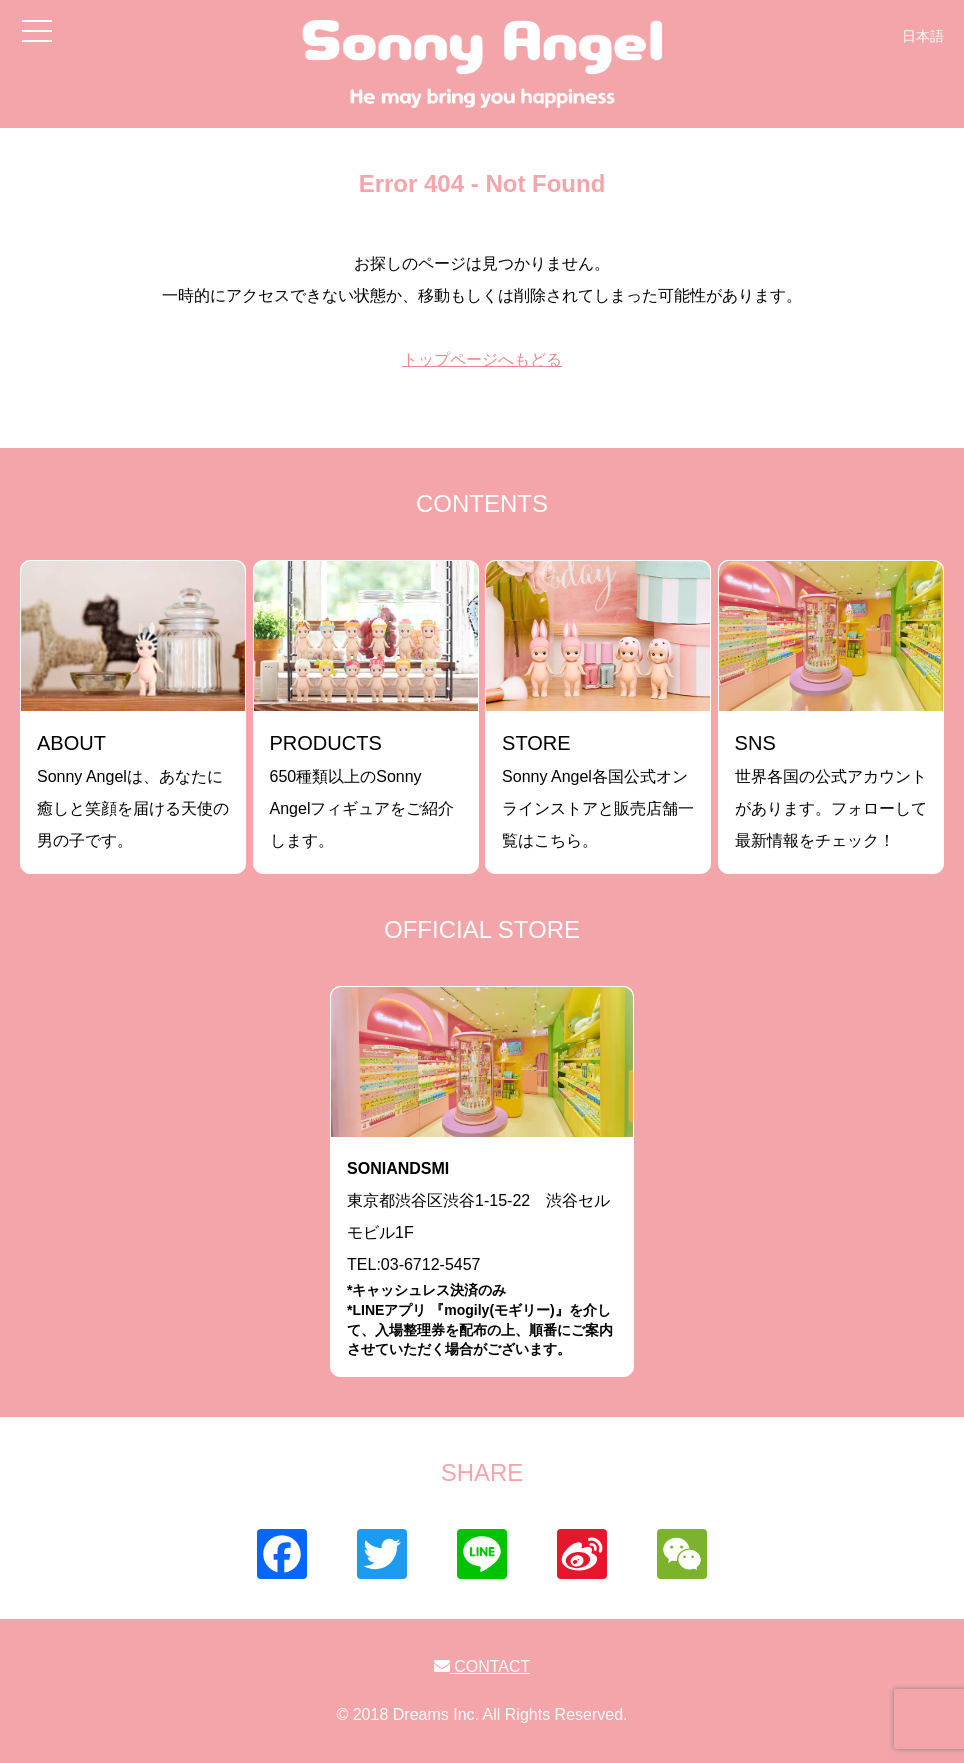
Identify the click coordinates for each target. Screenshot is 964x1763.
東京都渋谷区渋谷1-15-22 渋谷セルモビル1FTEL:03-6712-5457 (482, 1259)
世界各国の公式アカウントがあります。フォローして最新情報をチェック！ (831, 790)
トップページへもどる (482, 359)
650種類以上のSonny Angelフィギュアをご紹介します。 (362, 790)
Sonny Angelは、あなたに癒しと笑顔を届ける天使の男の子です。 (133, 790)
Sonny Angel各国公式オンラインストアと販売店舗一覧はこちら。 (598, 790)
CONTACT (482, 1666)
